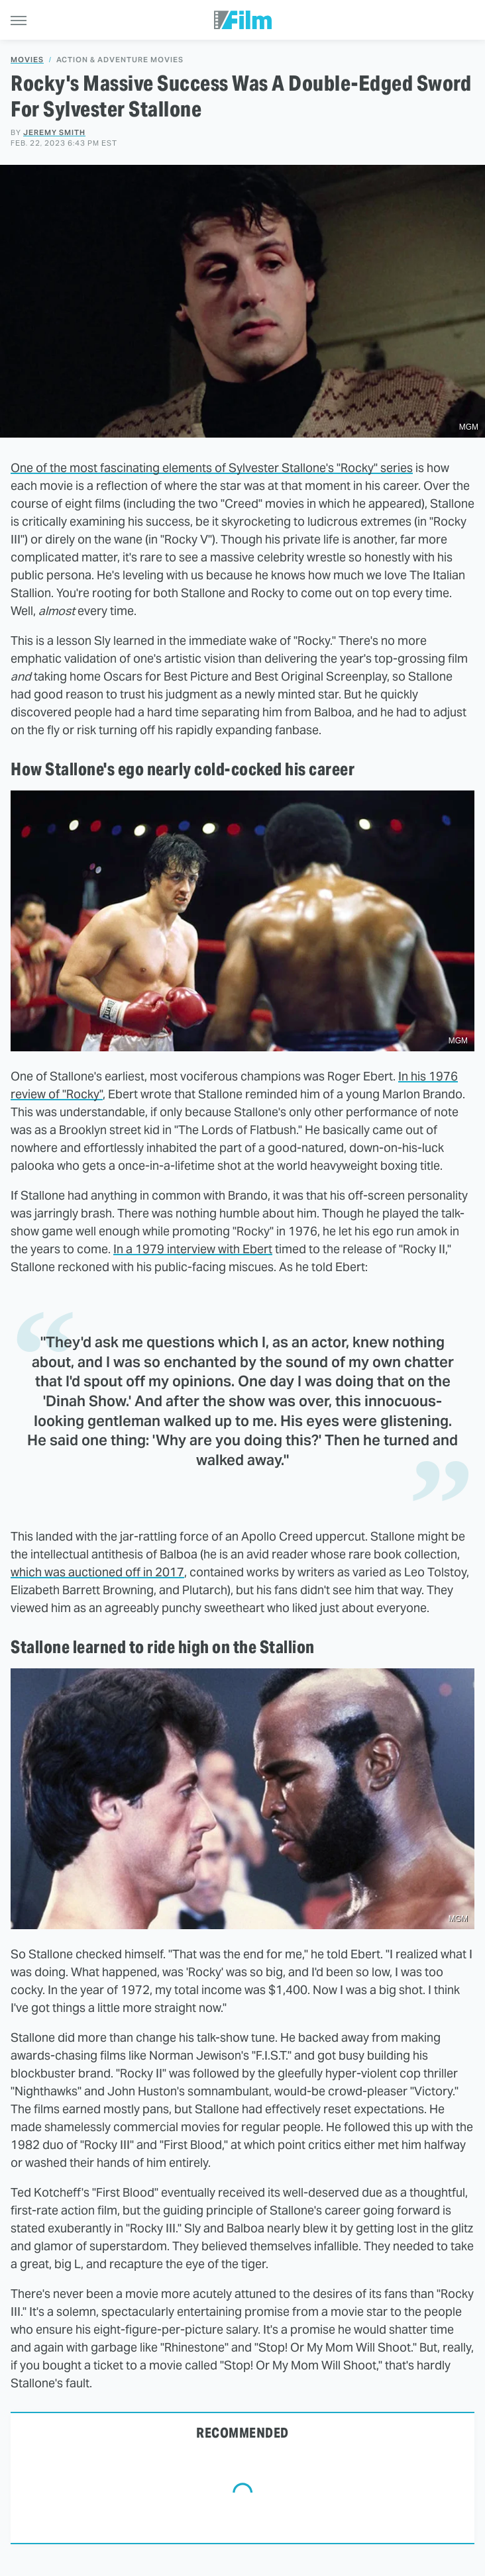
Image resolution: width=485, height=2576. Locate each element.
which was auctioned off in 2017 (97, 1572)
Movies (27, 60)
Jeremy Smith (54, 132)
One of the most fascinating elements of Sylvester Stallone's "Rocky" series (212, 467)
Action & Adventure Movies (120, 60)
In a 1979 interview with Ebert (192, 1249)
